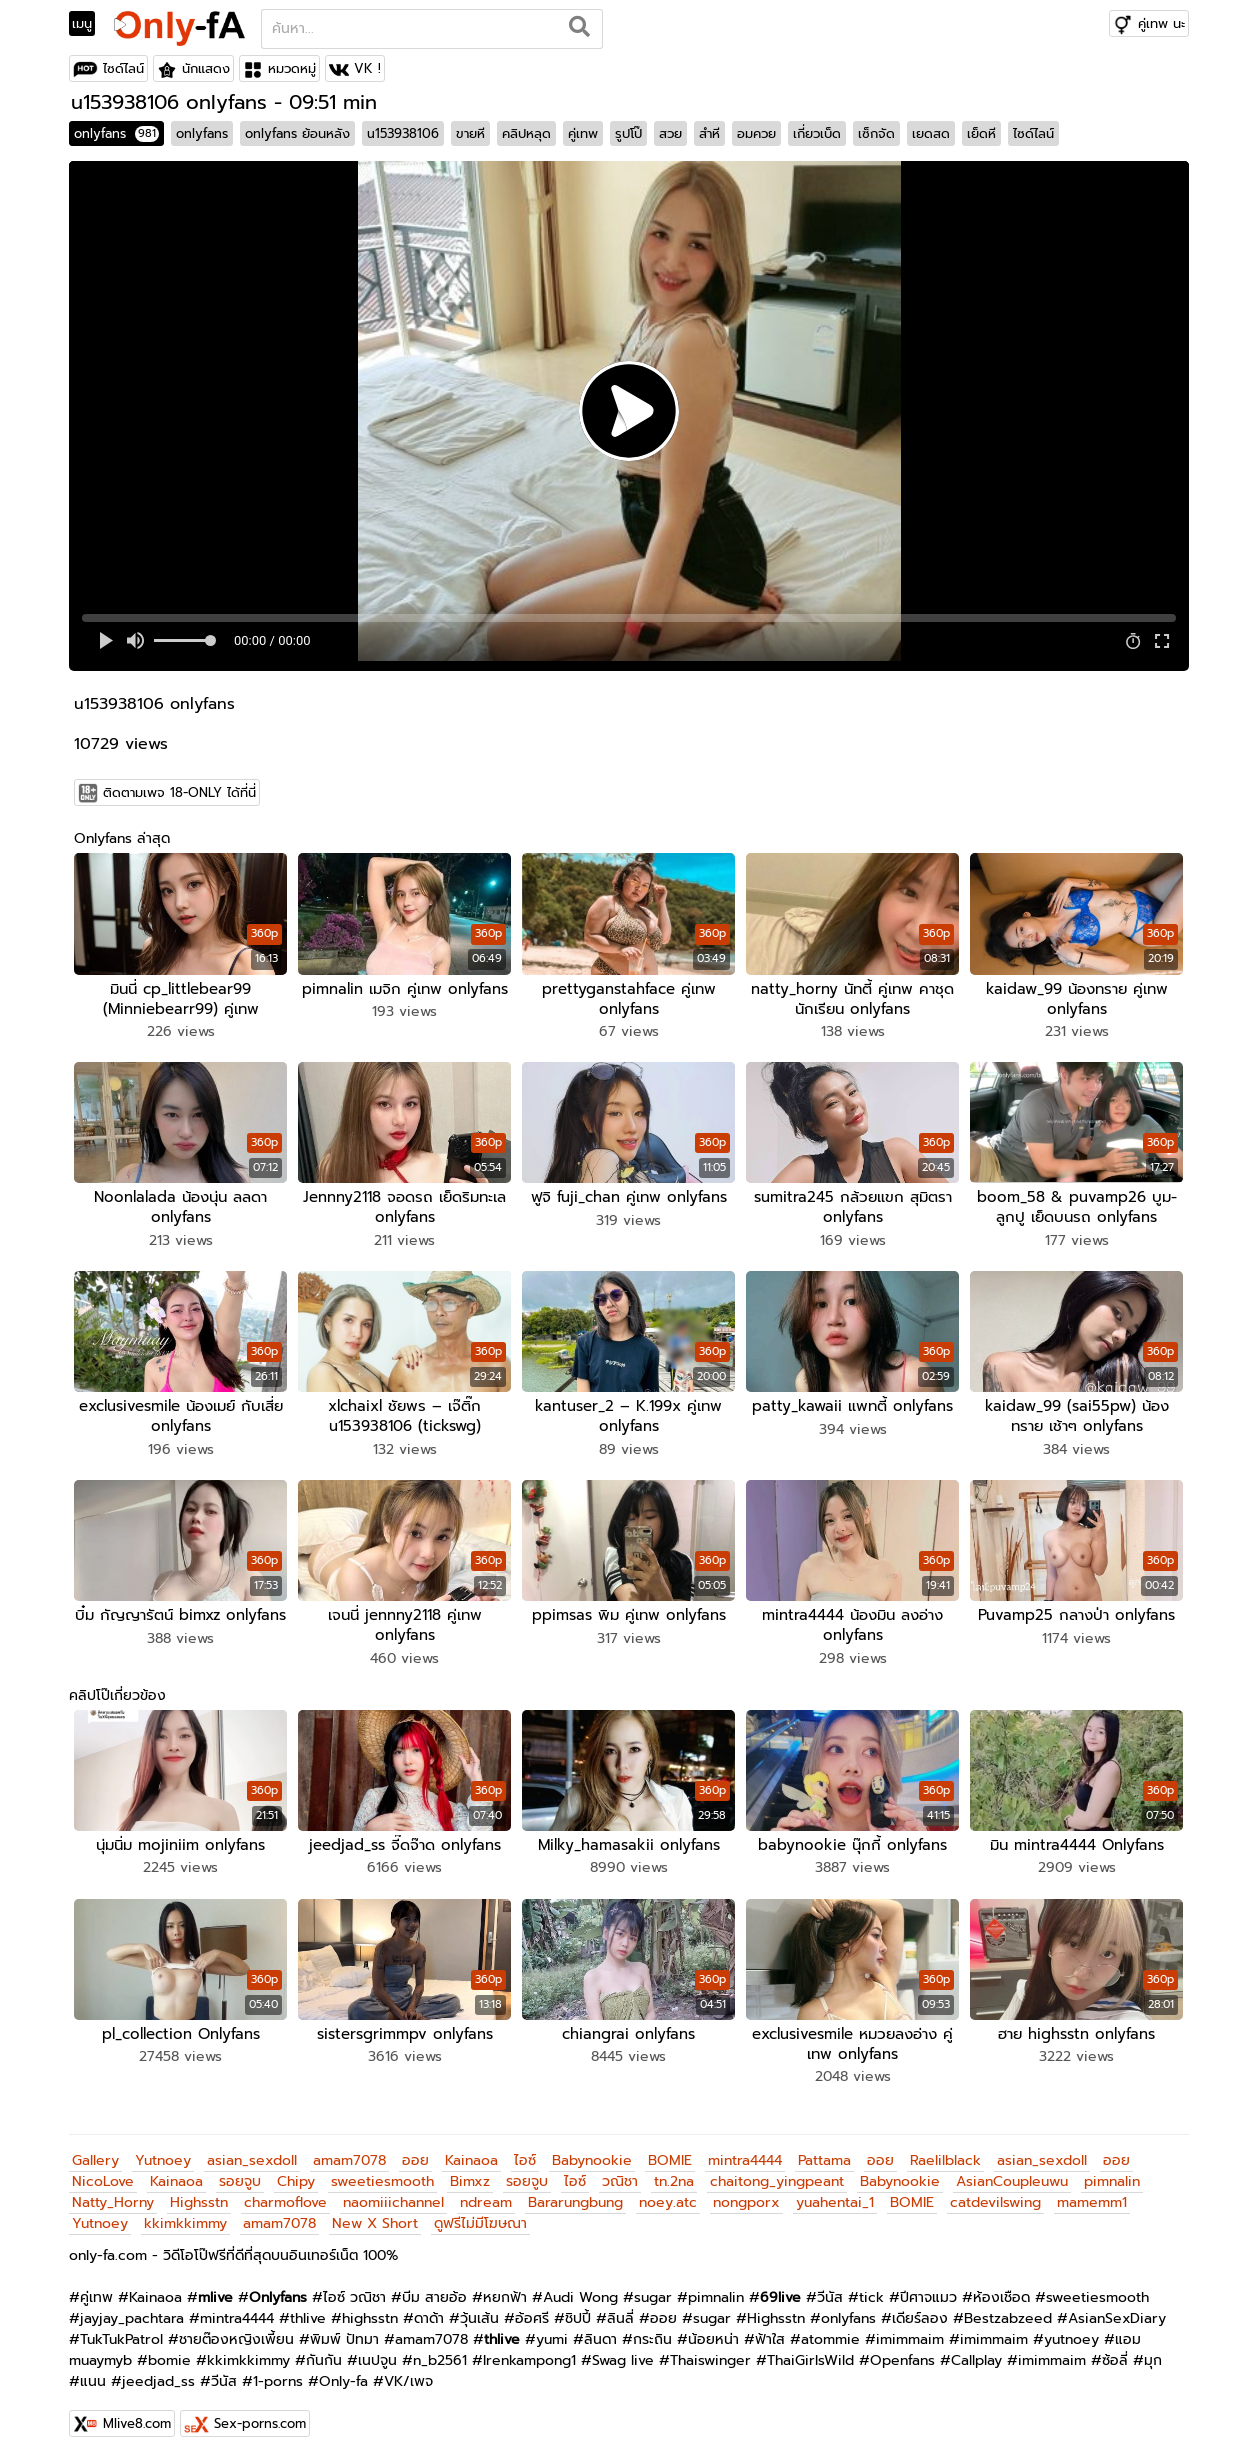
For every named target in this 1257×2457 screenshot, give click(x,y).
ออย (415, 2153)
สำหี (709, 133)
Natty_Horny (113, 2195)
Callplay (976, 2353)
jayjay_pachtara (132, 2311)
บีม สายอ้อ (434, 2290)
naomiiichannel (393, 2195)
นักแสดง (206, 68)
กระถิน (652, 2332)
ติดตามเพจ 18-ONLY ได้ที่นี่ (179, 792)
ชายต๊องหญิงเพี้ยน (236, 2332)
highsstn (370, 2311)
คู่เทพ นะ (1161, 23)
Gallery (95, 2153)
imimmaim (910, 2332)
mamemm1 (1092, 2195)
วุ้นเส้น (479, 2311)
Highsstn (199, 2195)
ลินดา (600, 2332)
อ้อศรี (532, 2311)
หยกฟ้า (505, 2290)
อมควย (756, 133)
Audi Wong (580, 2290)
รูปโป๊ (628, 133)
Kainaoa (471, 2153)
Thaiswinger (710, 2353)
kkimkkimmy (185, 2216)
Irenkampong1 (529, 2353)
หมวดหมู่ (292, 68)
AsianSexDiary (1117, 2311)
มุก (1153, 2353)
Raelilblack (945, 2153)
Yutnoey (163, 2153)
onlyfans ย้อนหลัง (297, 133)
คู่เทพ (583, 133)
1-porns (278, 2374)
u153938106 (403, 133)
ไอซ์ (525, 2153)
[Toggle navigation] (88, 24)
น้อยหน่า (713, 2332)
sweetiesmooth (382, 2174)
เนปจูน (377, 2353)
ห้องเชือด (1001, 2290)
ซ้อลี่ (1115, 2353)
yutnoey (1071, 2332)
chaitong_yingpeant (777, 2174)
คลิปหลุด (526, 133)
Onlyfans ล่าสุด (122, 838)
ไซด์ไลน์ (123, 68)
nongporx (746, 2195)
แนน (93, 2374)
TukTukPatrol (121, 2332)
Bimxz (470, 2174)
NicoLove (103, 2174)
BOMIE (670, 2153)
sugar (653, 2290)
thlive (308, 2311)
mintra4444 (745, 2153)
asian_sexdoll (252, 2153)
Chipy (296, 2174)
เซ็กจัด (876, 133)
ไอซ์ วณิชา (354, 2290)
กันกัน (324, 2353)
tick (871, 2290)
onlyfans (116, 133)
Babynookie (592, 2153)
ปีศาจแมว (928, 2290)
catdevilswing (995, 2195)
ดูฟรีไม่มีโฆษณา (480, 2216)
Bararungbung (575, 2195)
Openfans (902, 2353)
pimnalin (1112, 2174)
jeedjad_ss (158, 2374)
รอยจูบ (240, 2174)
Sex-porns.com (260, 2416)
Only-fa (343, 2374)
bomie (169, 2353)
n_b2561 (440, 2353)
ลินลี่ (620, 2311)
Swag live (623, 2353)
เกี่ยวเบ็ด (817, 133)
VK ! (367, 68)
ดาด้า (429, 2311)
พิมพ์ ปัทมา (344, 2332)
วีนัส (830, 2290)
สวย (670, 133)
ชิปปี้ (578, 2311)
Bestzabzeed (1008, 2311)
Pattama (824, 2153)
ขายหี (470, 133)
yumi (552, 2332)
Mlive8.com (137, 2416)
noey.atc (668, 2195)
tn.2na (674, 2174)
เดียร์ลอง (920, 2311)
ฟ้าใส (770, 2332)
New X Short (375, 2216)
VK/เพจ (408, 2374)
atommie (830, 2332)
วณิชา (620, 2174)
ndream (486, 2195)
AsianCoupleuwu (1012, 2174)
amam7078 (349, 2153)
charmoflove (285, 2195)
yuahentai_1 (835, 2195)
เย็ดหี (981, 133)
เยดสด (931, 133)
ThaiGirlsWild (810, 2353)
